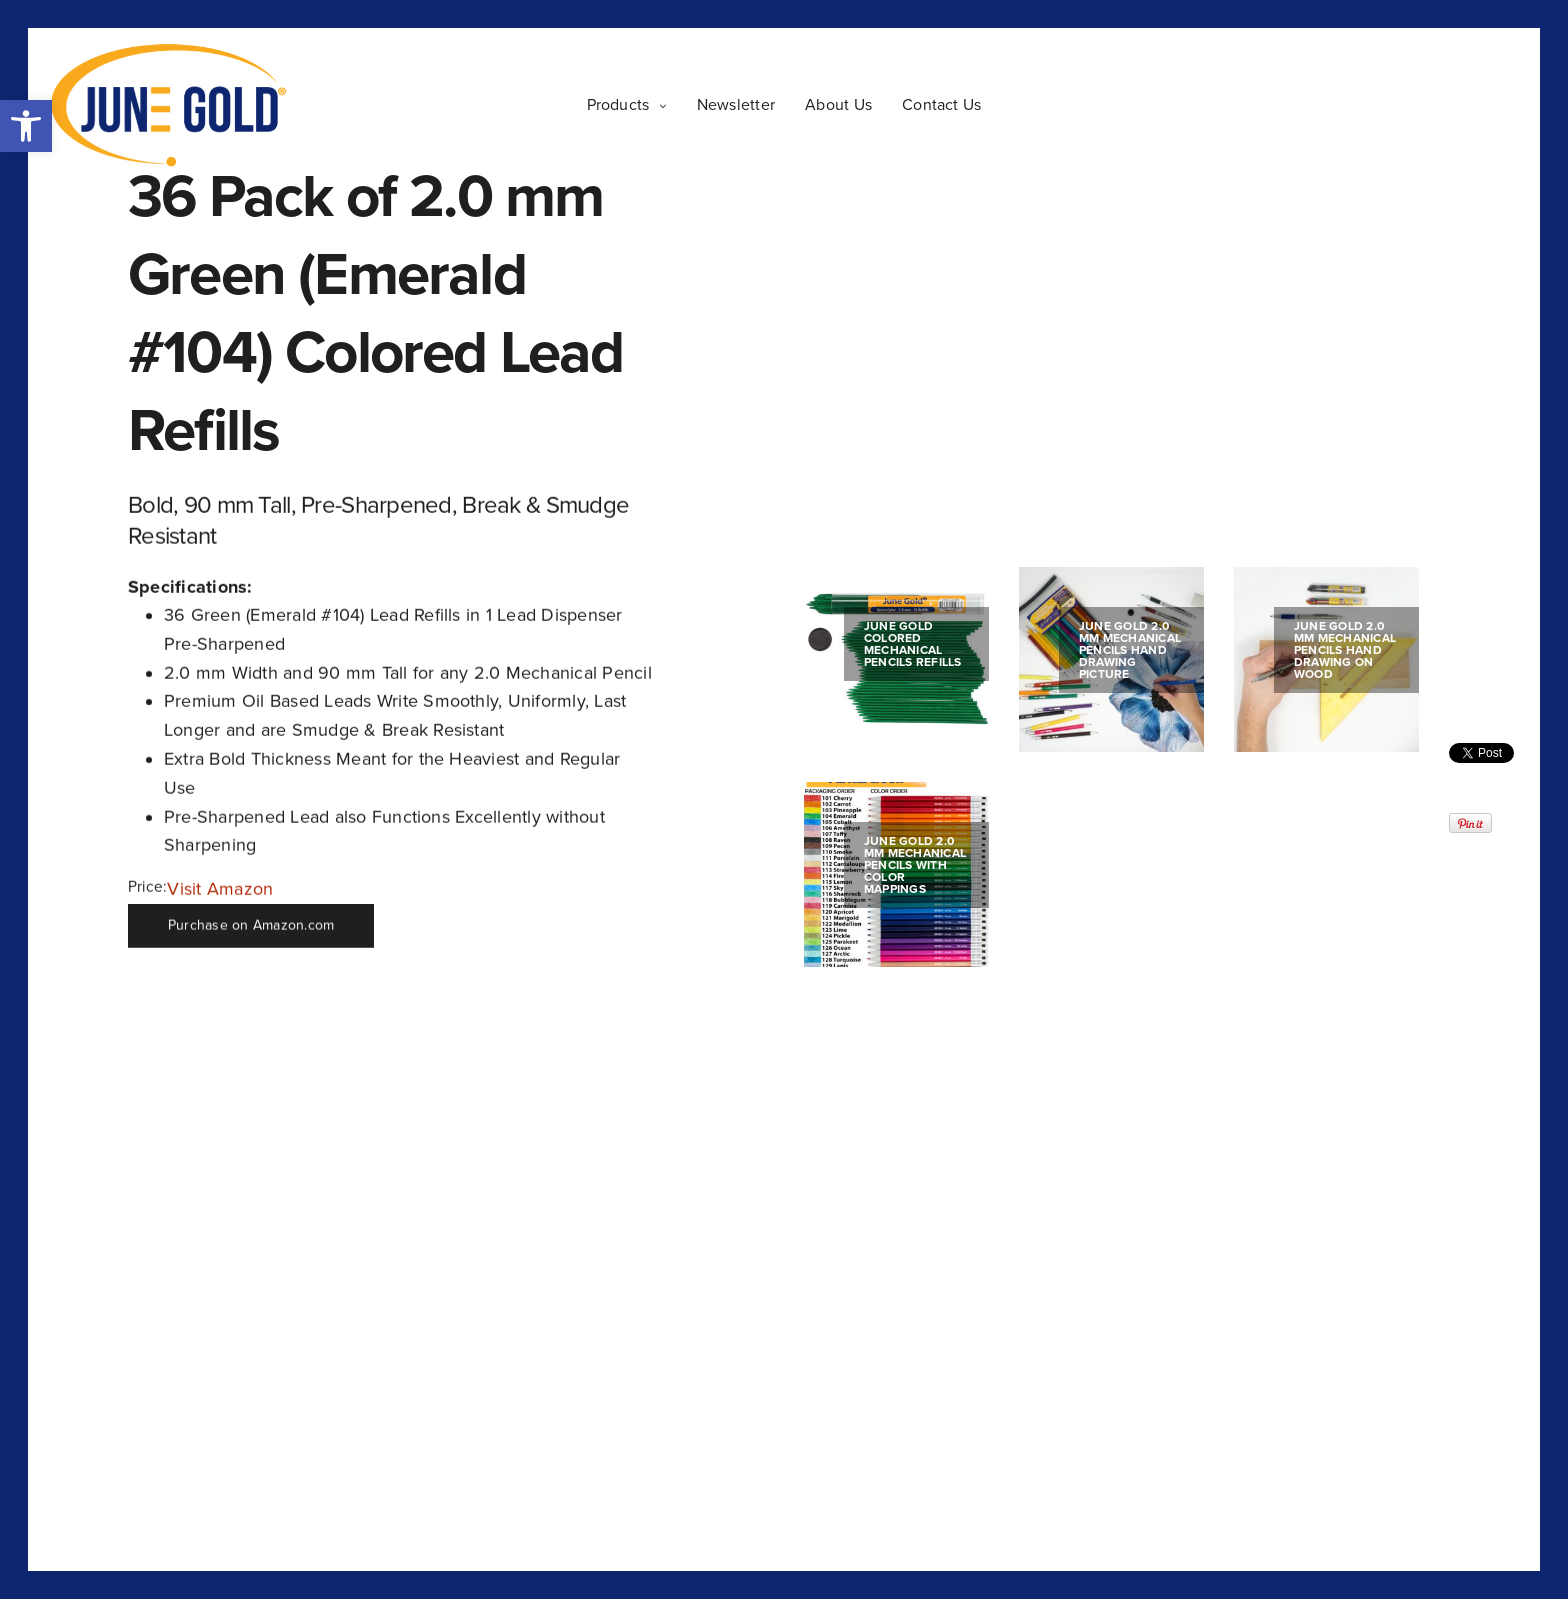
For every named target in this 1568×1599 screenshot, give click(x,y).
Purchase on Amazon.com (251, 925)
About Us (838, 105)
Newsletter (736, 105)
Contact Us (941, 105)
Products (618, 105)
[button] (26, 126)
